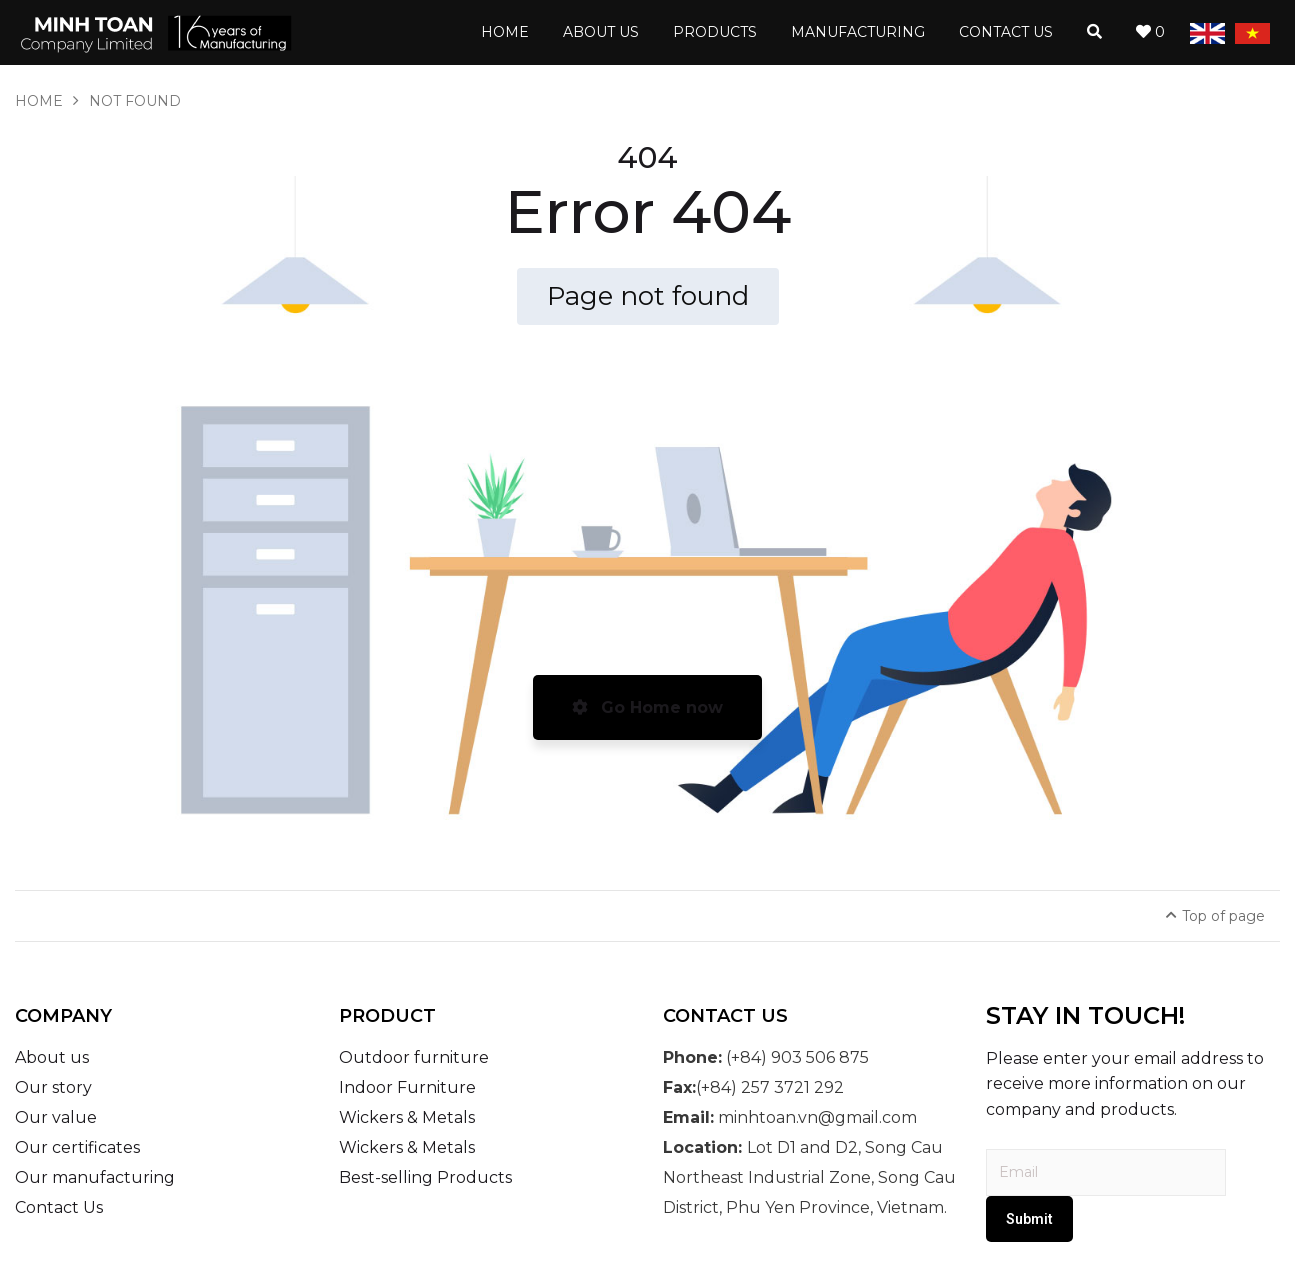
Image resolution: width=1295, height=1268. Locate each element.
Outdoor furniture (414, 1057)
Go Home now (647, 707)
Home (39, 101)
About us (52, 1057)
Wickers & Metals (407, 1117)
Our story (53, 1087)
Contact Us (59, 1207)
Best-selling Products (425, 1177)
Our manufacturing (95, 1177)
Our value (56, 1117)
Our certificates (77, 1147)
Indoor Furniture (407, 1087)
